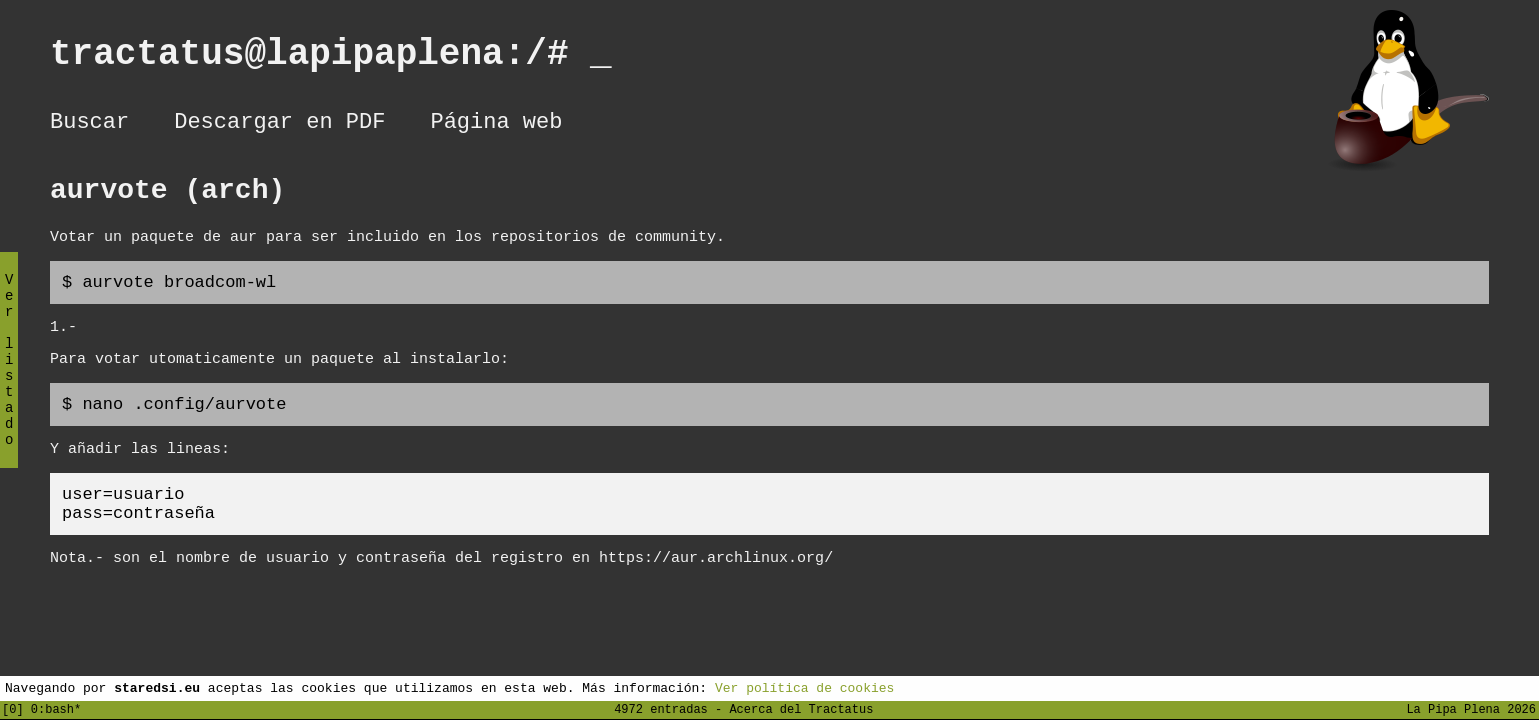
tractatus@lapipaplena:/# (331, 58)
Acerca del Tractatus (801, 708)
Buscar (89, 125)
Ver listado (9, 376)
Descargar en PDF (279, 125)
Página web (496, 125)
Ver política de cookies (804, 687)
